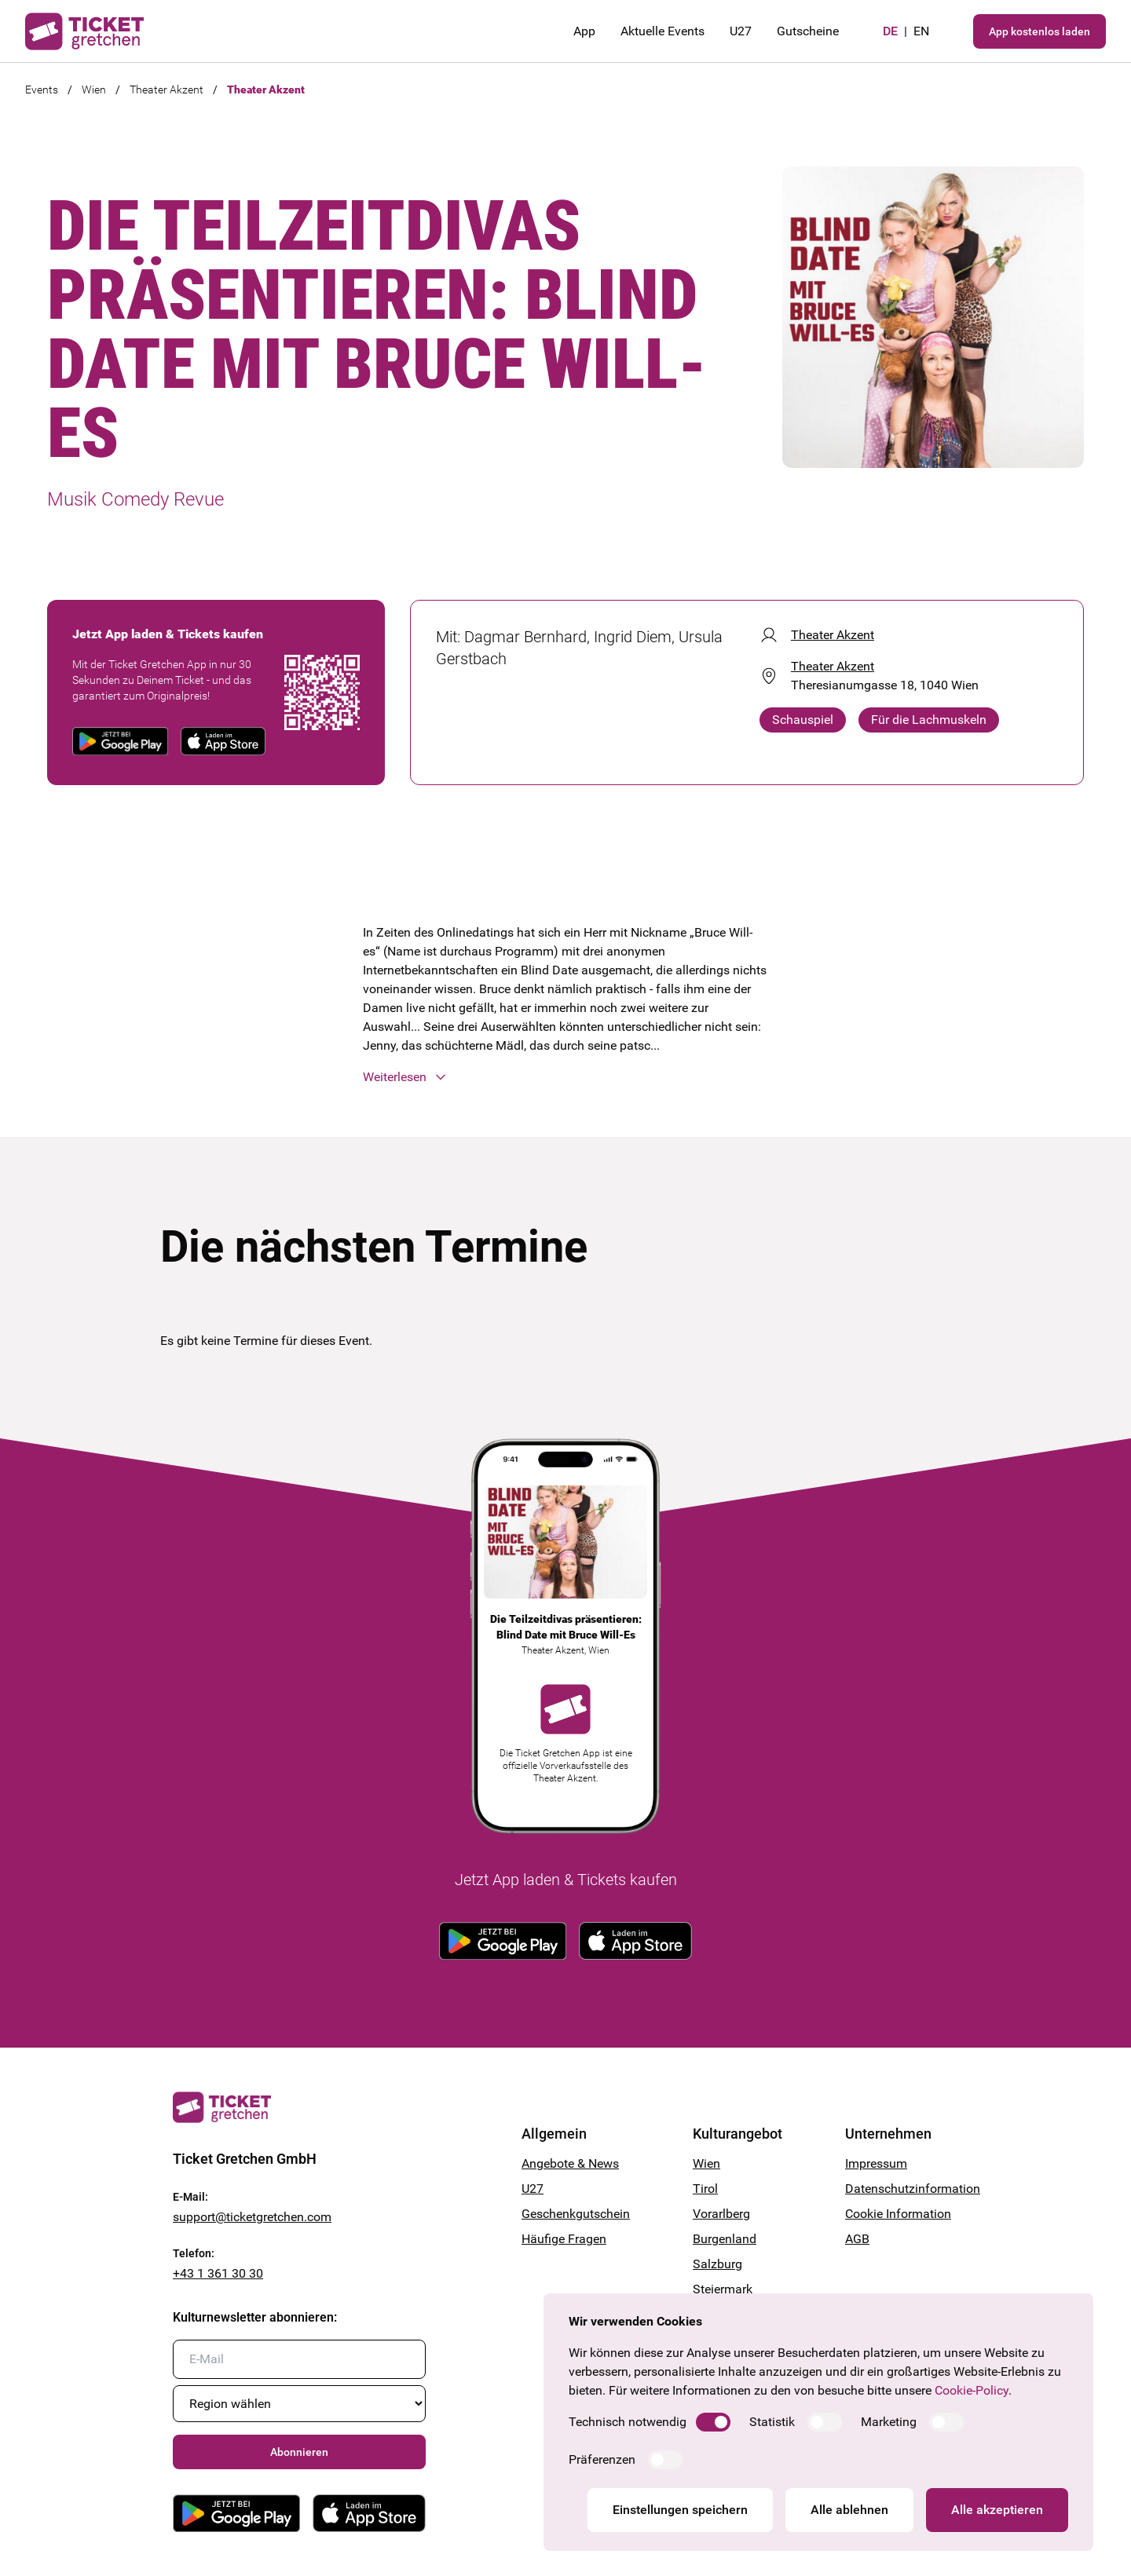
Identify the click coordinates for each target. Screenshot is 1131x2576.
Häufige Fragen (564, 2238)
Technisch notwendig (627, 2421)
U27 (741, 31)
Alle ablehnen (849, 2509)
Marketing (889, 2421)
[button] (565, 1077)
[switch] (713, 2422)
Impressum (876, 2163)
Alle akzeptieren (997, 2509)
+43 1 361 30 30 (218, 2273)
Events (41, 89)
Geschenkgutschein (576, 2213)
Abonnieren (299, 2452)
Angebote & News (570, 2163)
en (921, 31)
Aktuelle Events (662, 31)
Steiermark (722, 2289)
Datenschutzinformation (901, 2188)
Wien (94, 89)
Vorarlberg (721, 2213)
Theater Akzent (166, 89)
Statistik (772, 2421)
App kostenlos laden (1039, 31)
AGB (857, 2238)
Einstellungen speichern (680, 2509)
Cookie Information (898, 2213)
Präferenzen (602, 2459)
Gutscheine (808, 31)
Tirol (705, 2188)
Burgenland (724, 2238)
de (890, 31)
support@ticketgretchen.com (252, 2216)
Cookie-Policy (971, 2390)
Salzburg (717, 2263)
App (584, 31)
